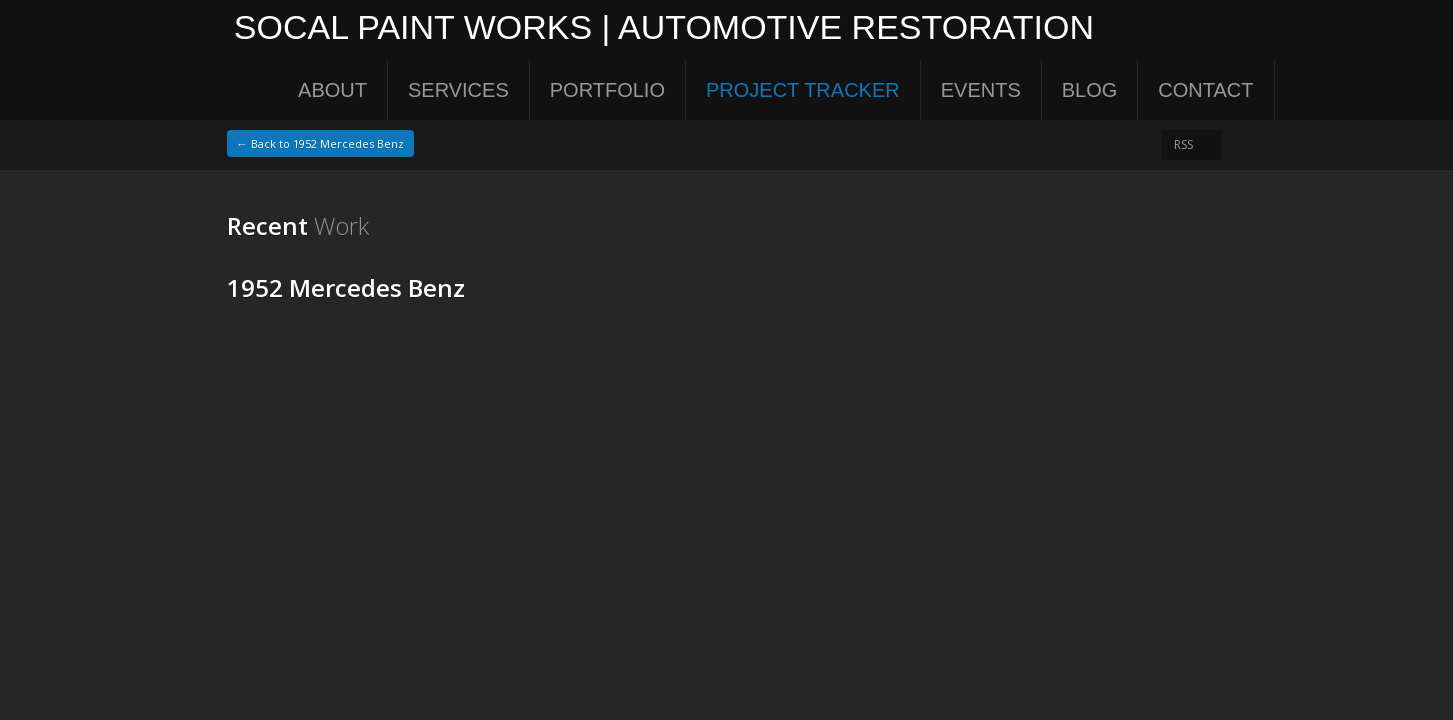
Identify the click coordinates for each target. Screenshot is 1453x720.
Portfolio (607, 90)
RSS (1183, 144)
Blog (1090, 90)
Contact (1205, 90)
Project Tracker (803, 90)
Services (458, 90)
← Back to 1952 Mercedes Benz (320, 143)
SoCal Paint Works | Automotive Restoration (657, 30)
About (332, 90)
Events (981, 90)
